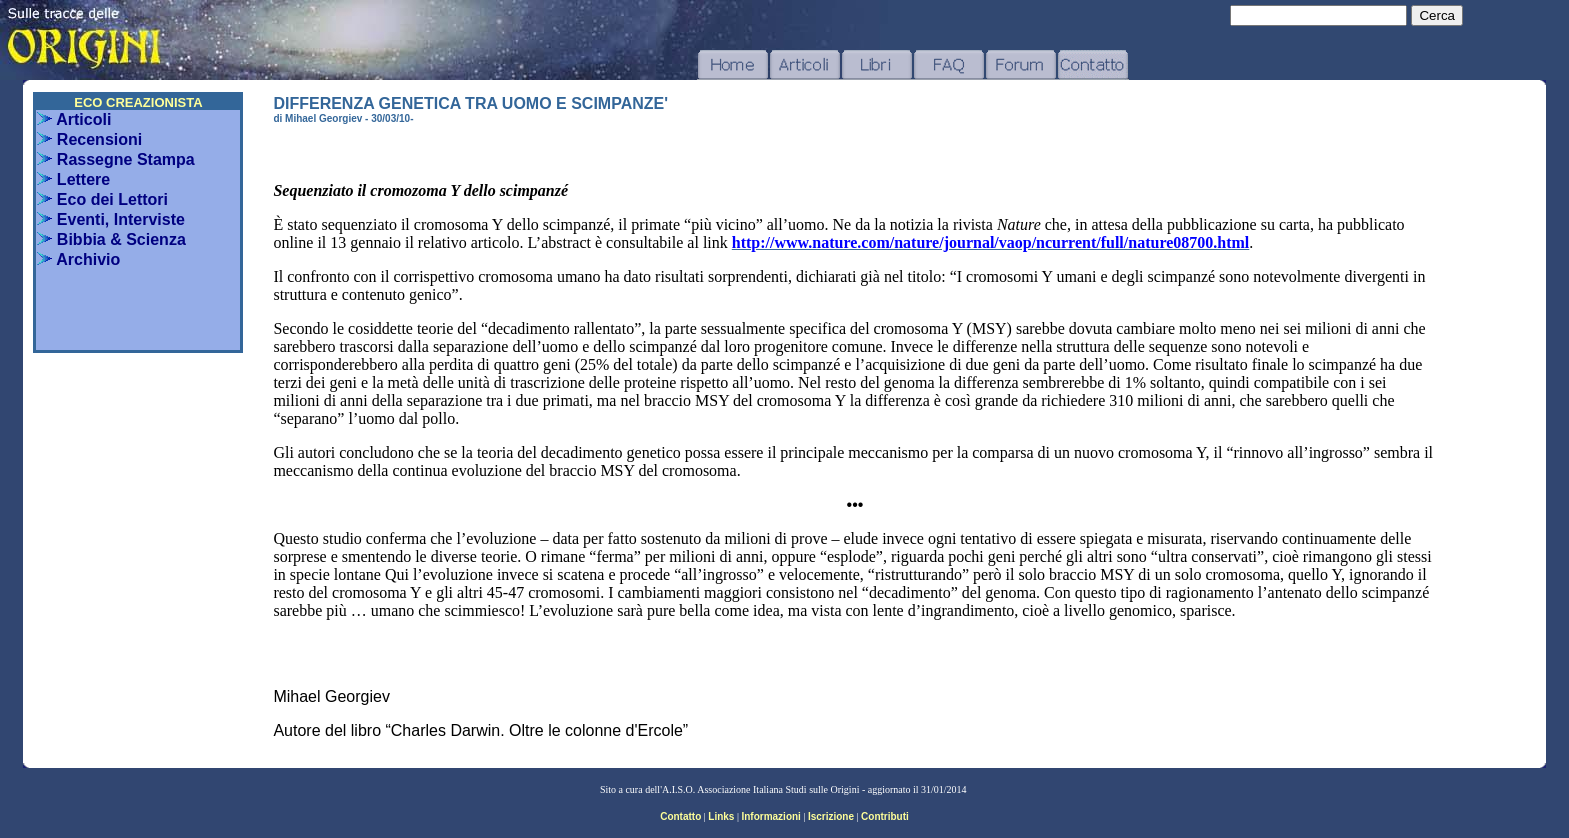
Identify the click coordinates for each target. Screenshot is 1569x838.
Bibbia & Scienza (111, 239)
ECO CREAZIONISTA (138, 102)
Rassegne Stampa (115, 159)
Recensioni (89, 139)
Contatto (680, 816)
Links (721, 816)
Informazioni (770, 816)
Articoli (74, 119)
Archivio (78, 259)
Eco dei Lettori (102, 199)
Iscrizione (831, 816)
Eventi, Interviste (111, 219)
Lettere (73, 179)
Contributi (885, 816)
